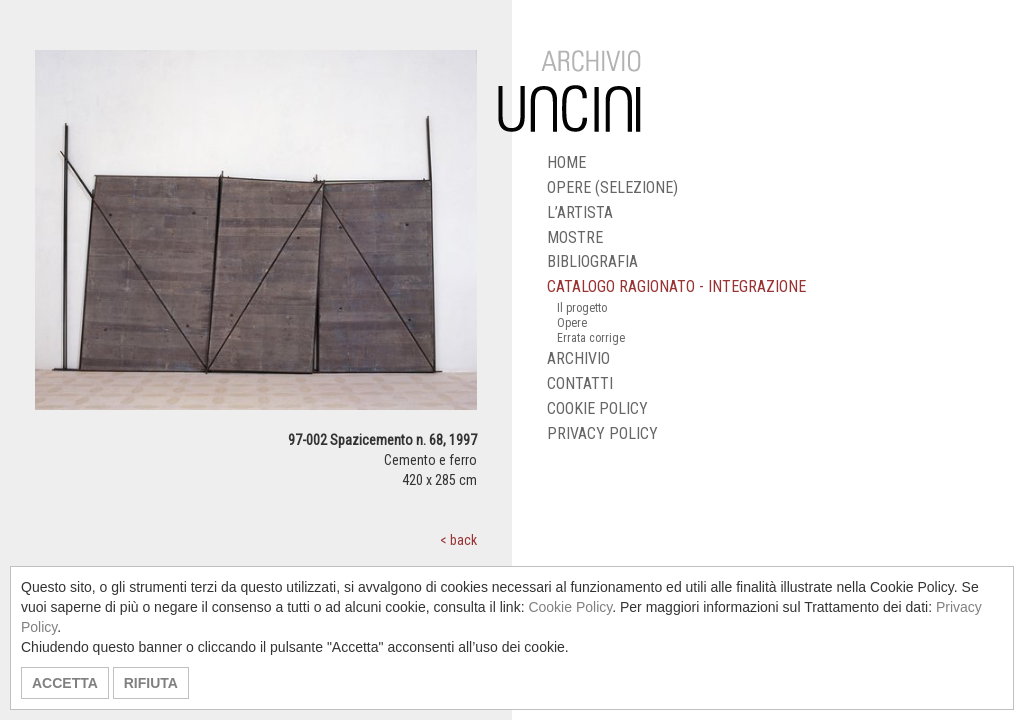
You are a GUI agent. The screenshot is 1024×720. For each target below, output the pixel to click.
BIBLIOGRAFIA (592, 261)
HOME (566, 162)
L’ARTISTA (580, 212)
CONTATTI (580, 383)
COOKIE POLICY (597, 408)
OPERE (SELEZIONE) (612, 187)
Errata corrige (591, 338)
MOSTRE (575, 237)
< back (458, 540)
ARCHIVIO (578, 358)
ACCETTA (65, 683)
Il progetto (582, 308)
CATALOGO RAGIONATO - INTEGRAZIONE (676, 286)
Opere (572, 323)
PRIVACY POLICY (602, 433)
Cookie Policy (570, 607)
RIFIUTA (151, 683)
